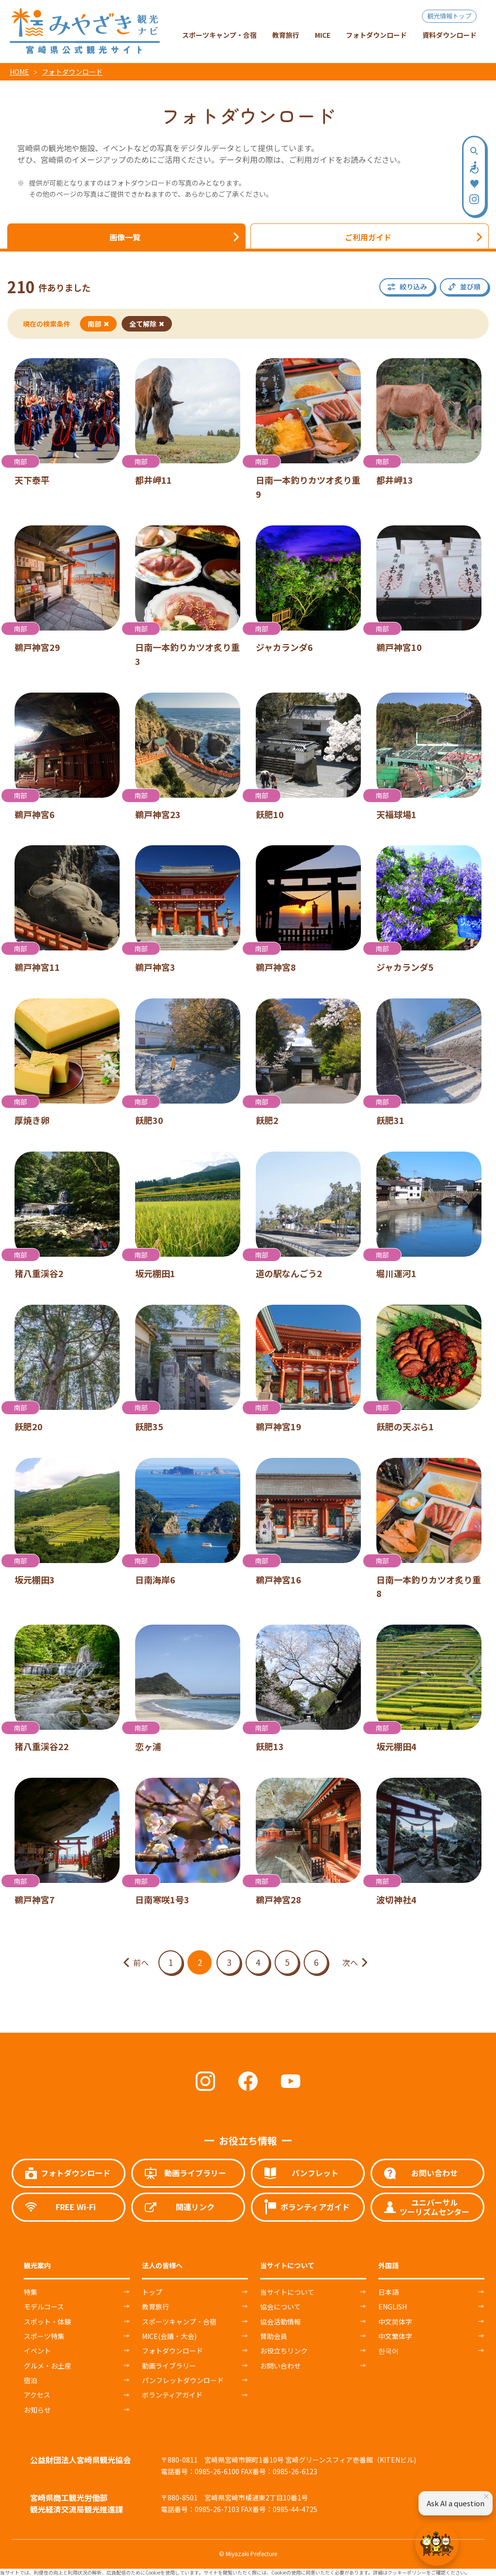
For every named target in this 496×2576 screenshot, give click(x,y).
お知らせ (37, 2410)
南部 (98, 324)
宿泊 (30, 2380)
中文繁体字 (395, 2336)
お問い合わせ (280, 2366)
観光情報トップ (449, 15)
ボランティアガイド (172, 2395)
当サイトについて (287, 2292)
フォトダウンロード (72, 72)
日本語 (388, 2292)
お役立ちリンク (284, 2350)
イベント (37, 2350)
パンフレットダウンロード (183, 2380)
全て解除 (146, 324)
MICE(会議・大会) (169, 2336)
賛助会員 (273, 2336)
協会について (280, 2306)
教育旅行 (155, 2306)
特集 (30, 2292)
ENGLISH (392, 2306)
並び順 (470, 286)
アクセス (37, 2395)
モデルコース (44, 2306)
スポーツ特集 (44, 2336)
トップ (152, 2292)
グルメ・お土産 (47, 2366)
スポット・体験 (47, 2321)
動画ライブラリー (169, 2366)
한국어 (388, 2350)
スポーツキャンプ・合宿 (179, 2321)
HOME (19, 72)
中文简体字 (395, 2321)
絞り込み (413, 286)
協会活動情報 (280, 2321)
